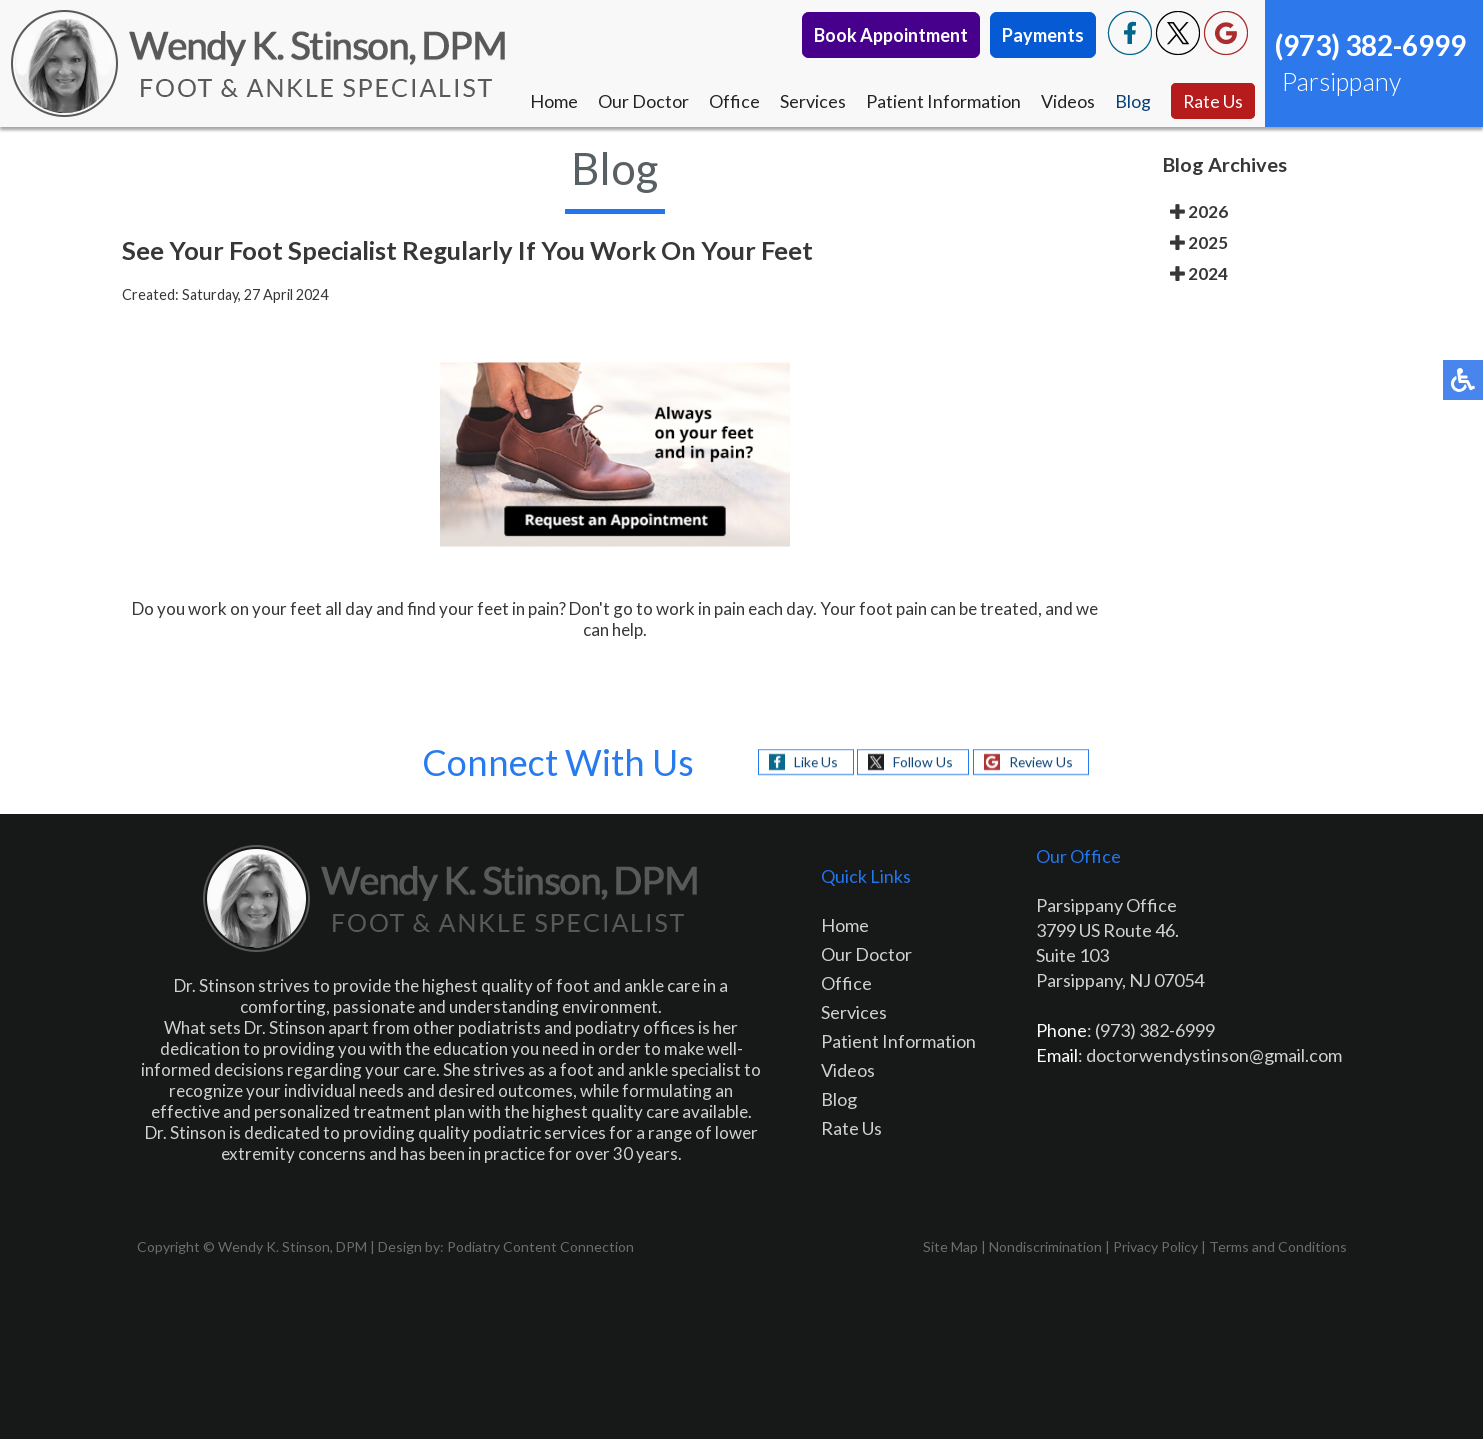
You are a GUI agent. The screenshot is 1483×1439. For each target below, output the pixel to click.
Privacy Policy (1155, 1246)
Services (812, 101)
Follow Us (922, 761)
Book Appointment (891, 35)
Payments (1043, 35)
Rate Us (1212, 101)
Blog (1132, 101)
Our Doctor (642, 101)
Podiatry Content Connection (540, 1246)
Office (733, 101)
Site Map (950, 1246)
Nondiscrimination (1045, 1246)
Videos (1067, 101)
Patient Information (942, 101)
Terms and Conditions (1278, 1246)
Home (553, 101)
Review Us (1041, 761)
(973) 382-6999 (1370, 45)
